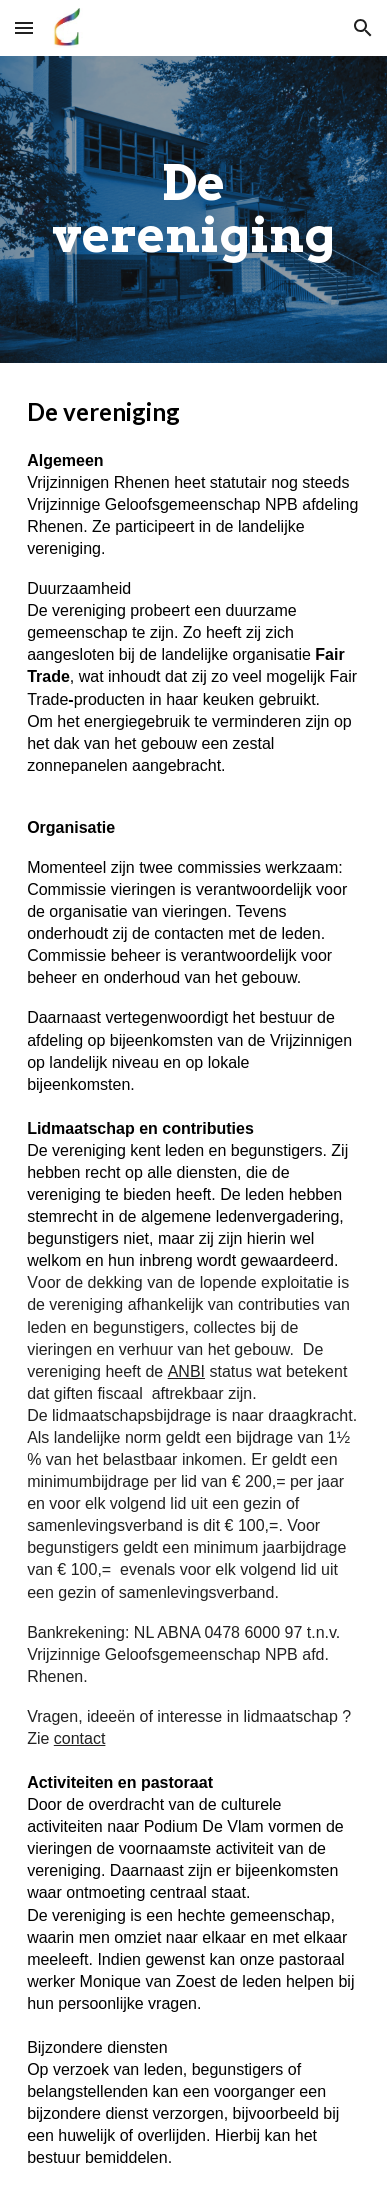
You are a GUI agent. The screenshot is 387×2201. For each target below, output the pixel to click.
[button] (24, 27)
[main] (193, 209)
